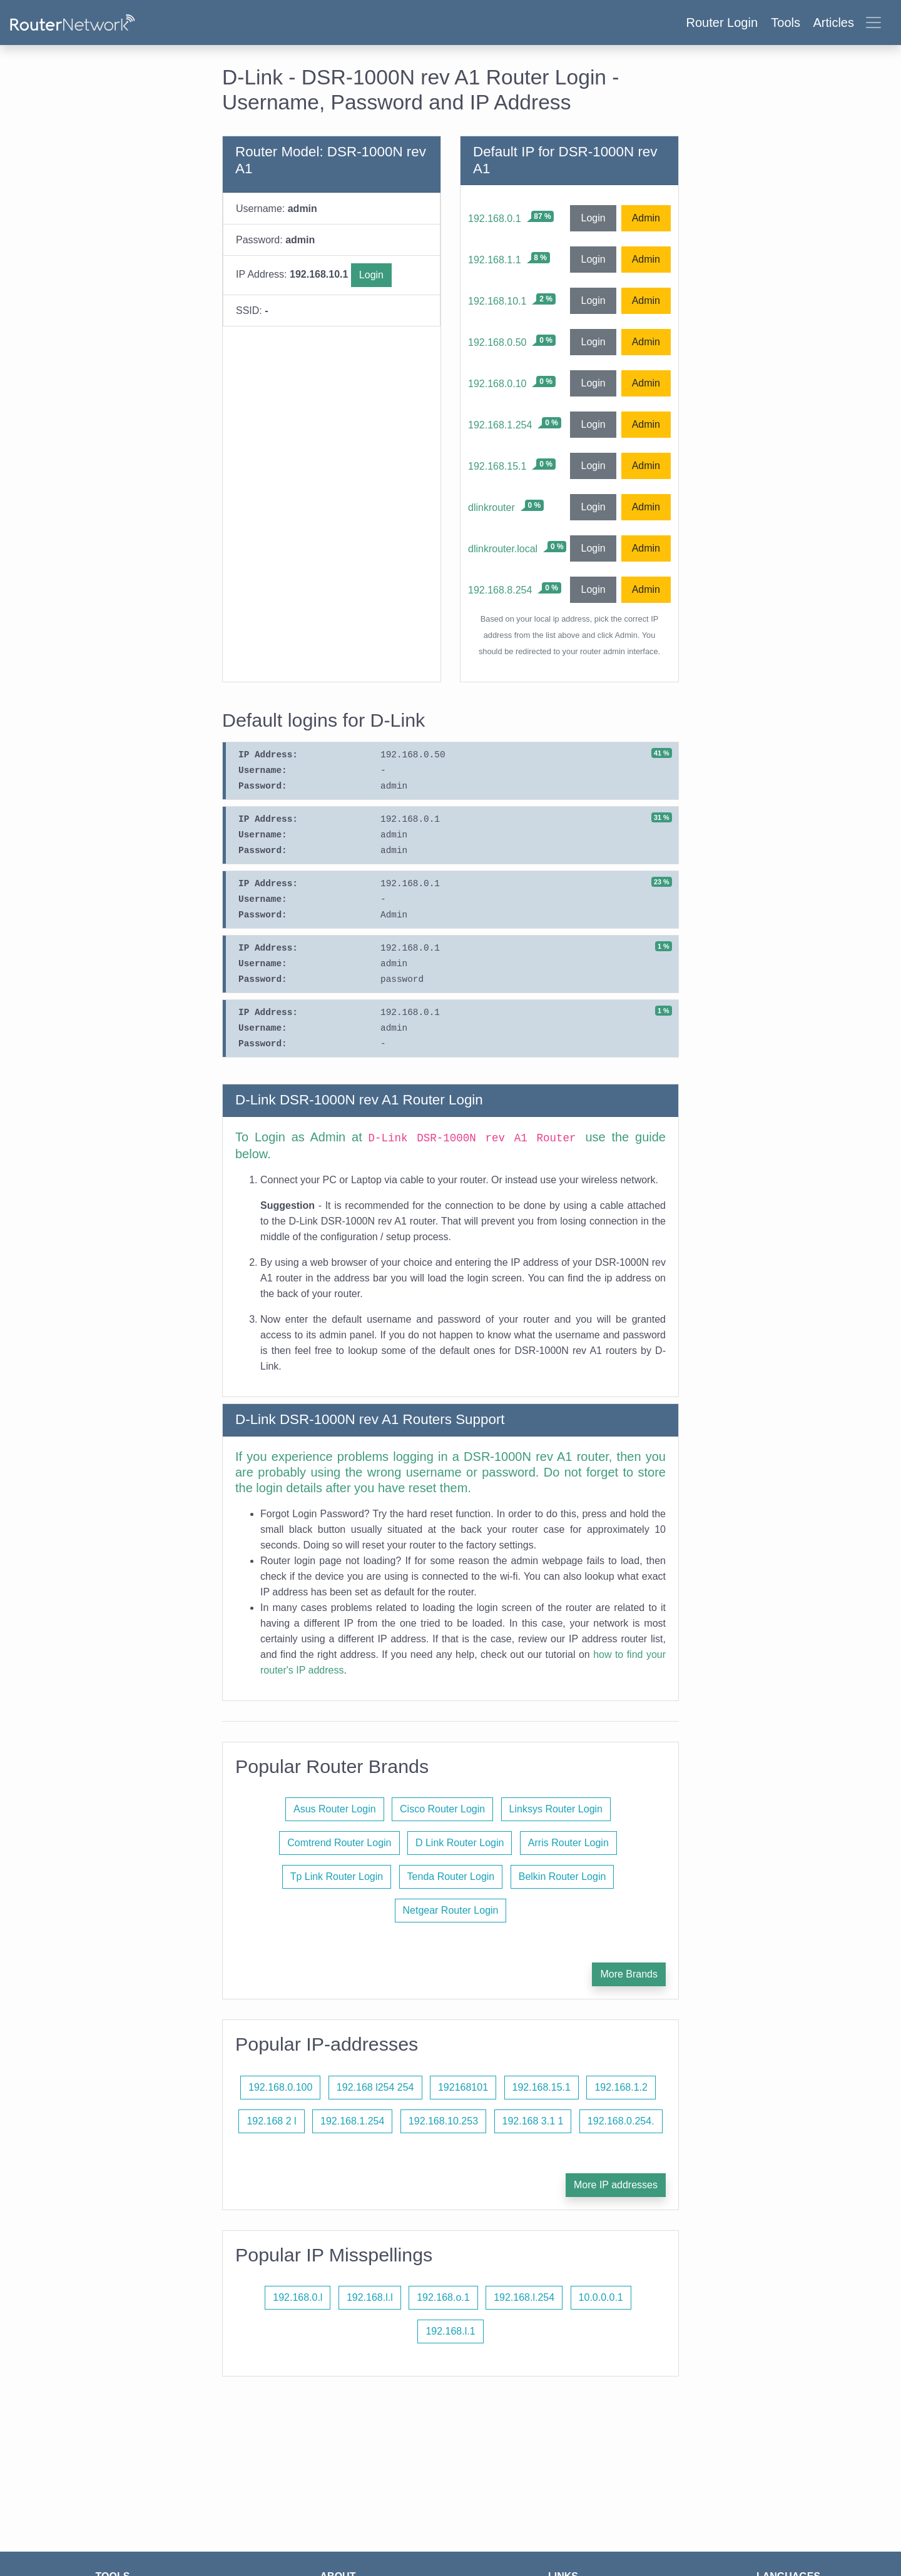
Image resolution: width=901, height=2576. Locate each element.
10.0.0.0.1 (601, 2297)
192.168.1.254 (500, 425)
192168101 (463, 2087)
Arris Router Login (568, 1842)
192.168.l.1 (450, 2331)
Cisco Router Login (442, 1809)
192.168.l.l (370, 2297)
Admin (646, 218)
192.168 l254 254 (375, 2087)
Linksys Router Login (556, 1809)
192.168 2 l (271, 2121)
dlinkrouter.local (502, 548)
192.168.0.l (297, 2297)
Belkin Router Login (562, 1876)
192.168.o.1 (443, 2297)
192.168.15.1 (497, 466)
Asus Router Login (334, 1809)
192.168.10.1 (497, 301)
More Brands (629, 1974)
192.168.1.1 (494, 260)
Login (371, 275)
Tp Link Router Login (337, 1876)
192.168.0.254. (621, 2121)
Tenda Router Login (451, 1876)
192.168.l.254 (524, 2297)
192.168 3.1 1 (533, 2121)
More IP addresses (616, 2184)
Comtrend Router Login (339, 1842)
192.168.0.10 (497, 383)
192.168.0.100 (280, 2087)
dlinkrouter (491, 507)
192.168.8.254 (500, 590)
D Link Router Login (459, 1842)
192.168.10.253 (443, 2121)
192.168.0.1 (494, 218)
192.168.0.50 (497, 342)
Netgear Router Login (451, 1910)
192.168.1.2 (621, 2087)
